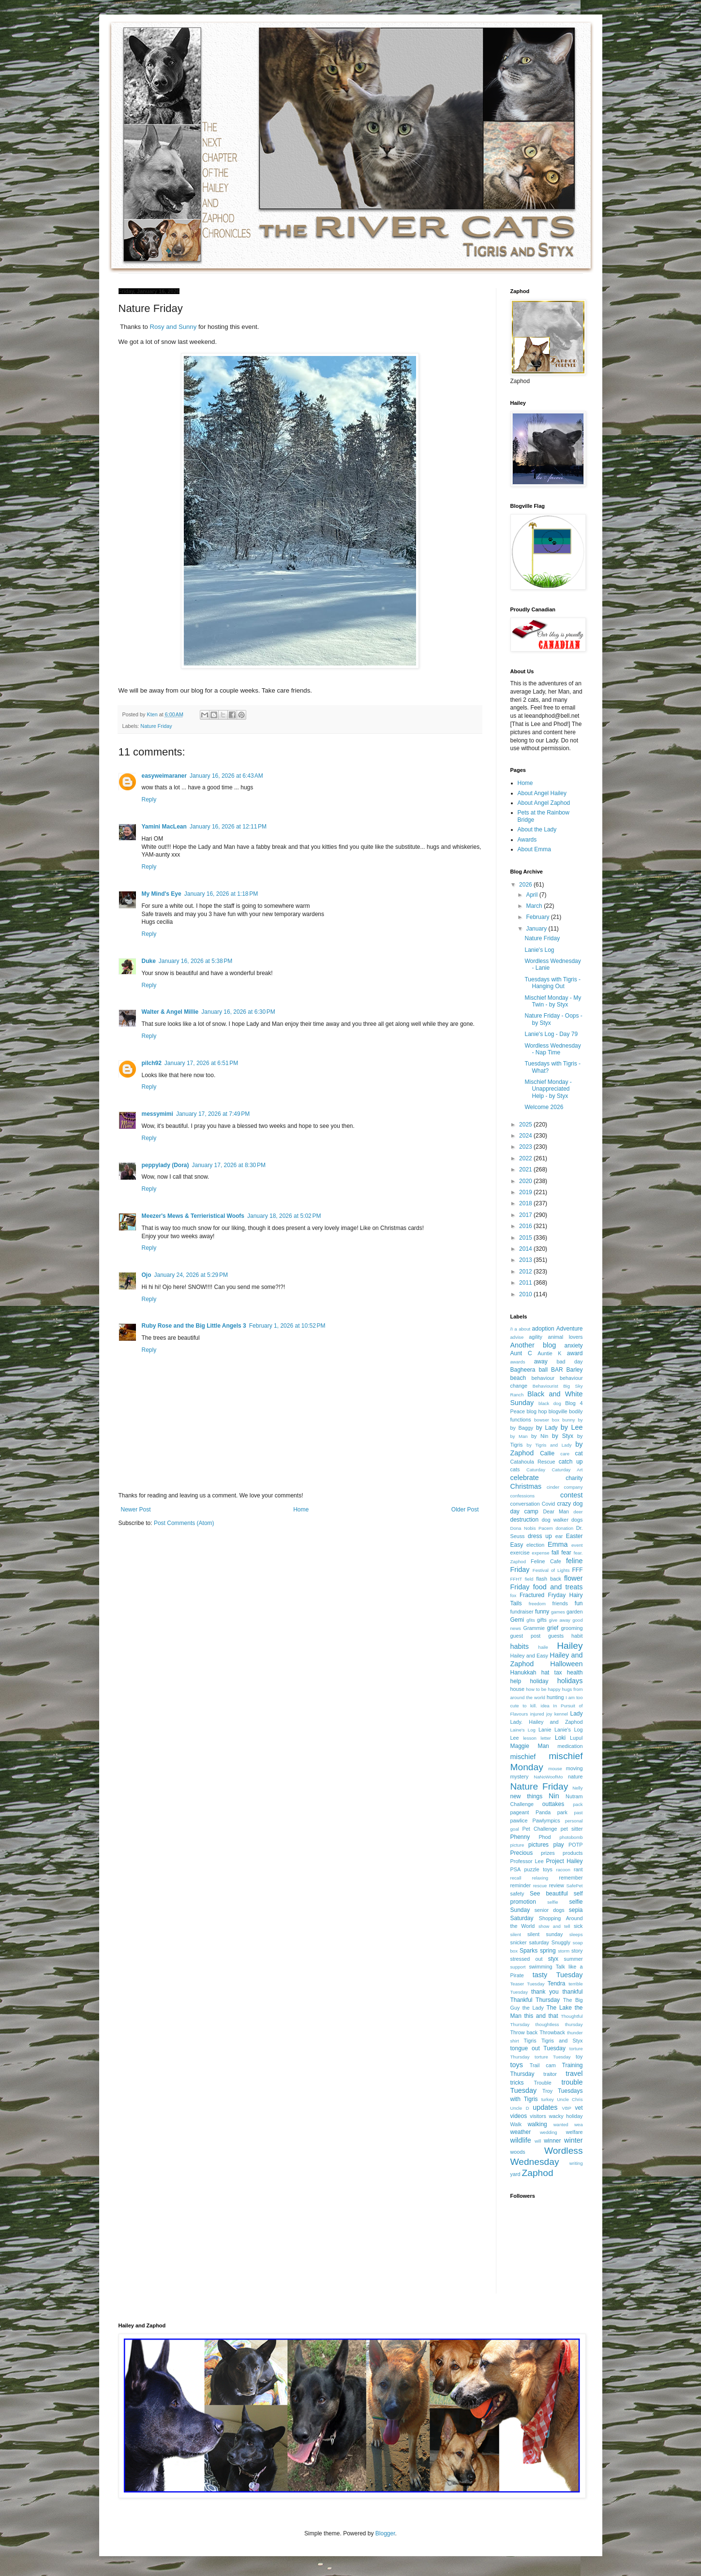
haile (543, 1647)
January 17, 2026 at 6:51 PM (201, 1063)
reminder (520, 1885)
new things (526, 1796)
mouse (555, 1768)
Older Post (465, 1509)
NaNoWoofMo (548, 1776)
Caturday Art (567, 1469)
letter (545, 1738)
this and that (541, 2016)
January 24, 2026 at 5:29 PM (191, 1275)
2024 (526, 1135)
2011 (526, 1282)
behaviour (543, 1378)
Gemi (517, 1619)
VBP (566, 2108)
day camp (524, 1511)
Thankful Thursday (535, 2000)
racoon (563, 1869)
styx (553, 1958)
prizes (548, 1853)
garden (575, 1611)
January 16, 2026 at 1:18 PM (221, 893)
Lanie (544, 1729)
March (535, 906)
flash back (548, 1579)
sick (578, 1926)
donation (564, 1528)
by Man (519, 1436)
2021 (526, 1169)
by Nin (539, 1436)
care (564, 1453)
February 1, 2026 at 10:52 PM (287, 1325)
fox (513, 1595)
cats (515, 1469)
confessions (522, 1495)
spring (548, 1950)
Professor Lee (527, 1861)
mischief (523, 1757)
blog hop (537, 1411)
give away (559, 1620)
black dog (549, 1403)
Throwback (552, 2032)
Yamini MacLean (164, 826)
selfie (552, 1902)
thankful (572, 1991)
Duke (149, 961)
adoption (543, 1328)
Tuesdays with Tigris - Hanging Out (552, 983)
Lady (576, 1713)
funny (542, 1611)
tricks (517, 2082)
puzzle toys (538, 1869)
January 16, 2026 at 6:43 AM (226, 775)
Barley (575, 1369)
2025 (526, 1124)
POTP (575, 1845)
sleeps (576, 1934)
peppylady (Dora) (165, 1165)
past (578, 1812)
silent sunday (545, 1934)
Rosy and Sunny (174, 326)
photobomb (570, 1837)
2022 (526, 1158)
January (537, 928)
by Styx (562, 1436)
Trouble (543, 2083)
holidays (570, 1681)
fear (566, 1552)
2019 (526, 1192)
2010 (526, 1294)
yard (515, 2174)
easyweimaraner (164, 775)
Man (543, 1746)
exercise (520, 1552)
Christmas (526, 1486)
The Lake (559, 2007)
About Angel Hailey (542, 793)
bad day (570, 1361)
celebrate (524, 1477)
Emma (558, 1544)
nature (575, 1776)
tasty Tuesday (558, 1975)
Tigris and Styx (562, 2040)
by (580, 1419)
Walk (516, 2124)
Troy (547, 2091)
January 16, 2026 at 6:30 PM (238, 1011)
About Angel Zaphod (544, 802)
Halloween (566, 1664)
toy (579, 2056)
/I (511, 1329)
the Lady (533, 2008)
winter (573, 2140)
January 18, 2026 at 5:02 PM (284, 1216)
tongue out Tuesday (538, 2048)
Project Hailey (564, 1861)
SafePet (574, 1885)
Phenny (520, 1837)
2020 (526, 1181)
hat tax (551, 1672)
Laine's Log (523, 1729)
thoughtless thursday (559, 2024)
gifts (542, 1620)
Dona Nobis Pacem (531, 1528)
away (541, 1361)
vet (579, 2107)
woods (517, 2152)
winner (552, 2140)
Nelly (577, 1788)
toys (516, 2065)
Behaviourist (545, 1386)
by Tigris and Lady (549, 1445)
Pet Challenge (539, 1829)
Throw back (524, 2032)
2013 (526, 1260)
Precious (521, 1853)
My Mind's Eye (161, 893)
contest (571, 1495)
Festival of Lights (551, 1570)
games (558, 1611)
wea (578, 2124)
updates (545, 2107)
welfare (574, 2132)
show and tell (554, 1926)
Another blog (533, 1345)
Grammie (534, 1628)
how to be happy (543, 1689)
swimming (540, 1966)
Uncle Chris (569, 2099)
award (575, 1353)
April (532, 894)
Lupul (576, 1738)
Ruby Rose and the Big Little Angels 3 (194, 1325)
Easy (516, 1544)
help (516, 1681)
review (556, 1885)
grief (552, 1628)
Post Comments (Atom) (184, 1523)
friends (560, 1603)
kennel (561, 1714)
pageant (519, 1812)
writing (576, 2163)
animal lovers (565, 1337)
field (529, 1579)
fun (579, 1603)
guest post (525, 1636)
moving (574, 1768)
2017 (526, 1215)
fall (555, 1552)
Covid (548, 1504)
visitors (538, 2116)
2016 (526, 1226)
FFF (577, 1570)
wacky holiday (566, 2116)
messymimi (157, 1113)
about (524, 1329)
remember (570, 1877)
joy (549, 1714)
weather (520, 2132)
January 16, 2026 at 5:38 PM (195, 961)
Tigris (530, 2040)
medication (569, 1746)
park (562, 1812)
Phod (544, 1837)
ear (559, 1536)
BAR (557, 1369)
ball (543, 1369)
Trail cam (543, 2065)
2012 (526, 1271)
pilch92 (152, 1063)
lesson (530, 1738)
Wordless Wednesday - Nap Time (552, 1049)
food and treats (558, 1587)
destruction (524, 1519)
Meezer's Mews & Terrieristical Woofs (193, 1216)
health (575, 1672)
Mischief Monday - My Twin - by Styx (552, 1001)
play (558, 1844)
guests (556, 1636)
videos (518, 2116)
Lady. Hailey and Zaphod (546, 1722)
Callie (547, 1453)
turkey (547, 2099)
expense (540, 1552)
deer (577, 1511)
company (573, 1487)
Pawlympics (546, 1820)
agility (535, 1337)
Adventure (569, 1328)
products (572, 1853)
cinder (553, 1487)
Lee (514, 1738)
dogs (576, 1520)
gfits (530, 1620)
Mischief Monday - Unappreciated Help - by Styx (547, 1089)
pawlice (519, 1820)
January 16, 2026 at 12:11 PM (228, 826)
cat (579, 1453)
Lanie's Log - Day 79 (551, 1034)
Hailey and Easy (529, 1655)
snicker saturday (529, 1942)
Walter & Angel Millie (170, 1011)
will (538, 2141)
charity (574, 1478)
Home (301, 1509)
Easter (574, 1536)
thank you (545, 1991)
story (576, 1951)
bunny (568, 1419)
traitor (550, 2074)
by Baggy (522, 1428)
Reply (149, 799)
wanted (560, 2124)
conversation (525, 1504)
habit (576, 1636)
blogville (558, 1411)
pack (577, 1804)
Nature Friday (156, 726)
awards (517, 1361)
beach (518, 1378)
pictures (538, 1844)
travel (574, 2073)
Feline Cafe (546, 1561)
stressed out (526, 1959)
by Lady (547, 1427)
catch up (571, 1461)
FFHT (516, 1579)
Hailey (569, 1646)
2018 (526, 1203)
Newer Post (136, 1509)
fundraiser (522, 1611)
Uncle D (519, 2108)
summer (573, 1959)
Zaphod (537, 2173)
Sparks (528, 1950)
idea (545, 1705)
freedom (537, 1603)
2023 (526, 1146)
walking (537, 2124)
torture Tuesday (553, 2056)
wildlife (520, 2140)
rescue (540, 1885)
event (576, 1545)
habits (519, 1646)
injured (537, 1714)
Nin (554, 1796)
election (535, 1545)
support (518, 1966)
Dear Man (556, 1511)
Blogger (385, 2533)
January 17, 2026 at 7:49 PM (213, 1113)
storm (563, 1951)
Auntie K (549, 1353)
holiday (539, 1681)
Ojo (146, 1275)
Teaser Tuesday (527, 1983)
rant (578, 1869)
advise (517, 1337)
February (538, 917)
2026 (526, 884)
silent (515, 1934)
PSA (515, 1869)
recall (516, 1877)
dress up (540, 1536)
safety (517, 1893)
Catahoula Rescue (532, 1462)
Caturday (535, 1469)
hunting (555, 1697)
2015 (526, 1237)
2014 (526, 1248)
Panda (543, 1812)
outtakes (553, 1804)
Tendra (557, 1983)
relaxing (540, 1877)
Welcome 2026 (543, 1107)
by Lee (572, 1427)
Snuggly (561, 1942)
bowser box (546, 1419)
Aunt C (521, 1353)
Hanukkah (523, 1672)
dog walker (555, 1520)
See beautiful (549, 1893)
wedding (548, 2132)
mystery (519, 1776)
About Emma (534, 849)
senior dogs (550, 1910)
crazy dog (569, 1503)
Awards (527, 839)
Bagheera (523, 1369)
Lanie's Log (539, 950)
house (517, 1689)
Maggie (519, 1746)
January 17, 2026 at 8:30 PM (229, 1165)
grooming (571, 1628)
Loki (560, 1737)
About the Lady (537, 829)
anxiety (573, 1345)
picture (517, 1845)
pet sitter (572, 1829)
